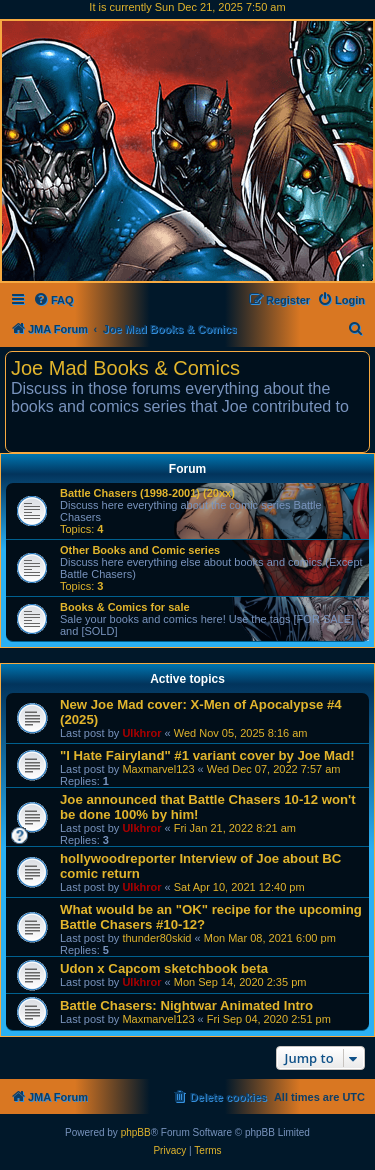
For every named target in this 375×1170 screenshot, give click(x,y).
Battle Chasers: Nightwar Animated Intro (186, 1005)
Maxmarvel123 (158, 769)
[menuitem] (53, 300)
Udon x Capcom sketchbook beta (164, 968)
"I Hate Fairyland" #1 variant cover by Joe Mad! (207, 755)
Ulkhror (141, 733)
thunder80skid (156, 938)
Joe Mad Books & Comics (125, 368)
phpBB (136, 1132)
